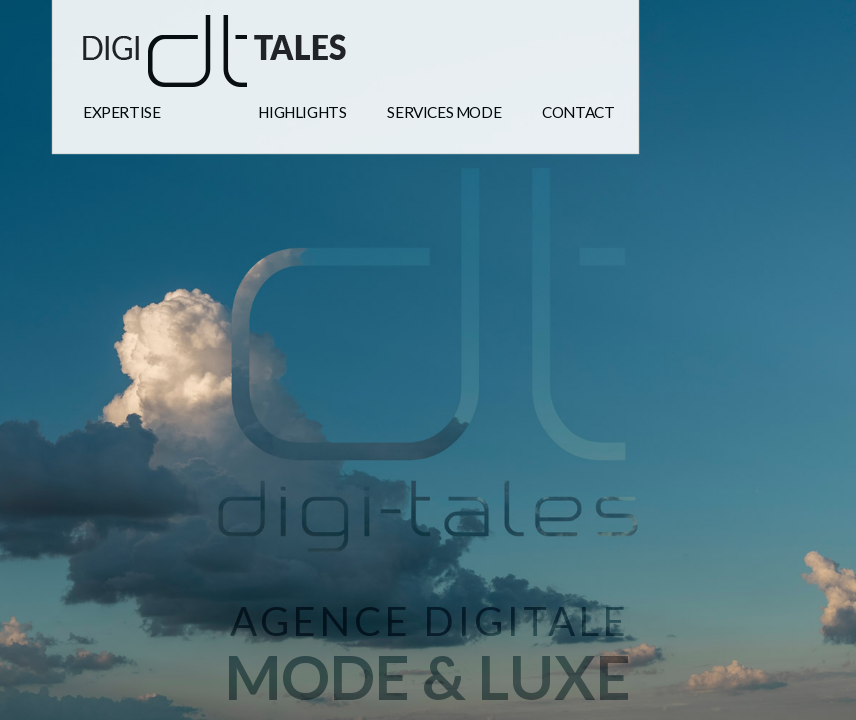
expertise (121, 112)
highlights (302, 112)
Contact (578, 112)
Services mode (444, 112)
